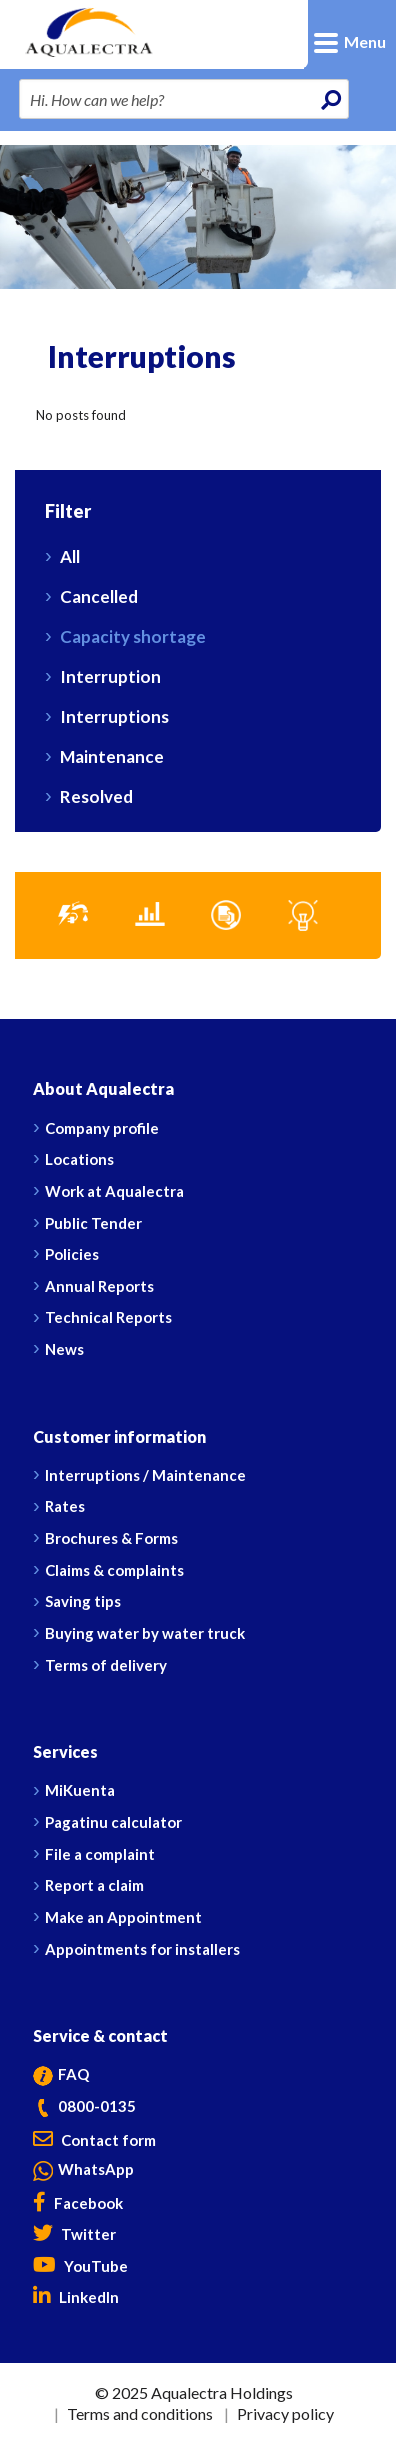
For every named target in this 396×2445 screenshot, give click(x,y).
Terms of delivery (106, 1665)
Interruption (110, 676)
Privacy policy (285, 2413)
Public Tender (93, 1223)
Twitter (74, 2234)
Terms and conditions (140, 2413)
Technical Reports (108, 1317)
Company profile (102, 1128)
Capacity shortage (133, 636)
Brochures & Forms (111, 1538)
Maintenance (112, 756)
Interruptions (114, 716)
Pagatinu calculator (113, 1822)
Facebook (78, 2203)
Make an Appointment (123, 1917)
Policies (72, 1254)
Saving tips (83, 1601)
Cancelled (99, 596)
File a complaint (100, 1854)
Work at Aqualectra (114, 1191)
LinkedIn (76, 2297)
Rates (65, 1506)
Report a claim (94, 1885)
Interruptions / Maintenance (145, 1475)
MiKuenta (80, 1790)
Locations (79, 1159)
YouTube (80, 2266)
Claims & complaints (114, 1570)
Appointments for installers (142, 1949)
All (70, 556)
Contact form (94, 2140)
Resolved (96, 796)
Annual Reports (99, 1286)
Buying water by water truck (145, 1633)
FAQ (61, 2074)
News (64, 1349)
